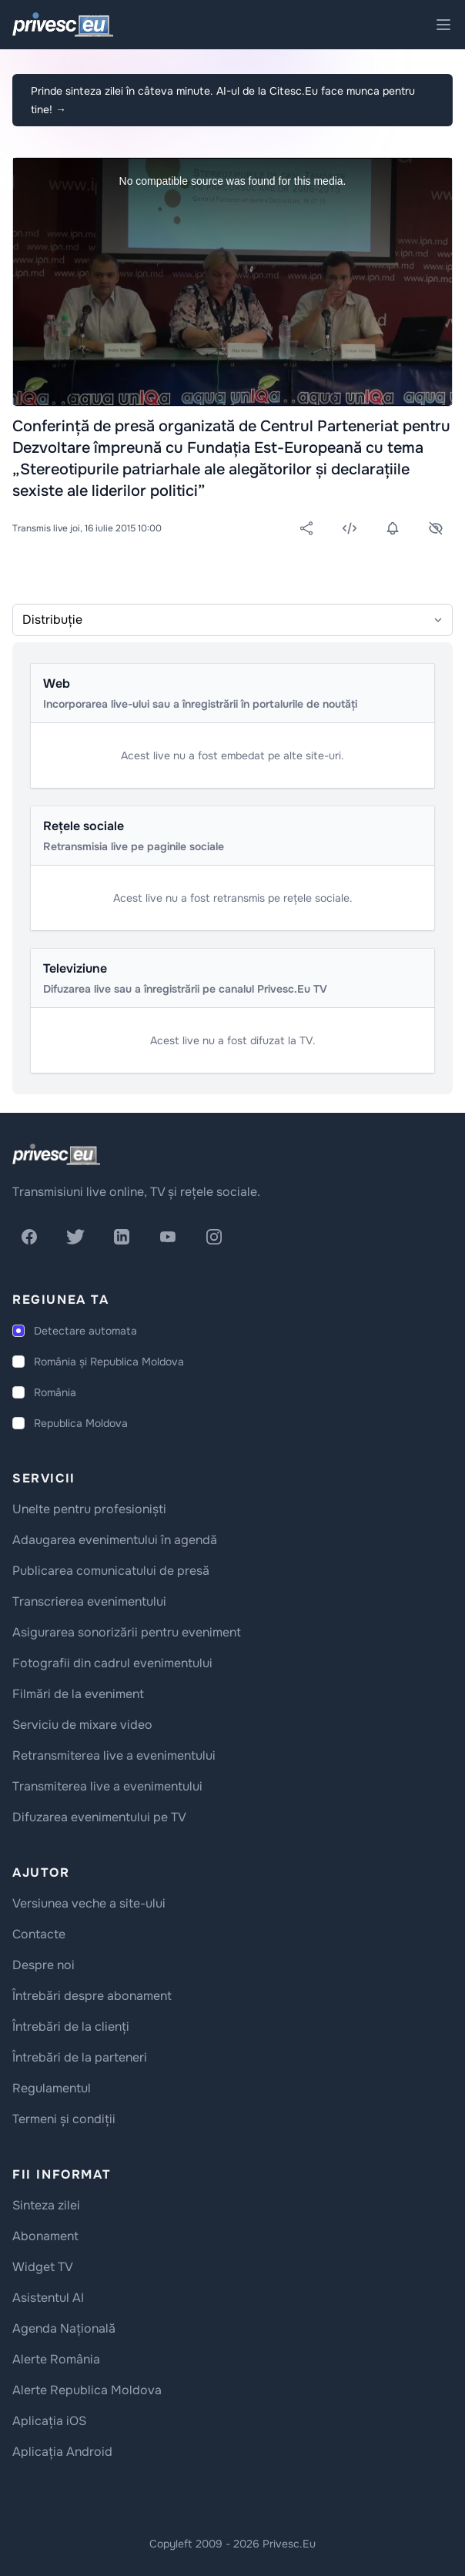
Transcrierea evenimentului (89, 1601)
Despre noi (43, 1965)
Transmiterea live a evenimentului (107, 1786)
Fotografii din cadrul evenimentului (112, 1663)
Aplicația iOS (49, 2421)
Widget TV (42, 2267)
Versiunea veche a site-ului (89, 1903)
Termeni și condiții (63, 2119)
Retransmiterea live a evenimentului (114, 1755)
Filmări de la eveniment (78, 1694)
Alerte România (56, 2359)
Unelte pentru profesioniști (89, 1509)
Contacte (38, 1934)
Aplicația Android (62, 2452)
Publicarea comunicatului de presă (110, 1571)
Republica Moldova (81, 1423)
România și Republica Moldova (109, 1361)
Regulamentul (51, 2088)
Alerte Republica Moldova (87, 2390)
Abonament (45, 2236)
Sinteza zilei (46, 2205)
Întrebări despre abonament (92, 1996)
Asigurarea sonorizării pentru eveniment (126, 1632)
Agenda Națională (63, 2328)
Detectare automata (85, 1331)
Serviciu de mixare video (82, 1725)
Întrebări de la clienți (70, 2026)
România (55, 1392)
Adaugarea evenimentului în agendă (114, 1540)
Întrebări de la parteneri (79, 2057)
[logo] (56, 1154)
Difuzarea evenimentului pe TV (99, 1817)
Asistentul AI (48, 2298)
